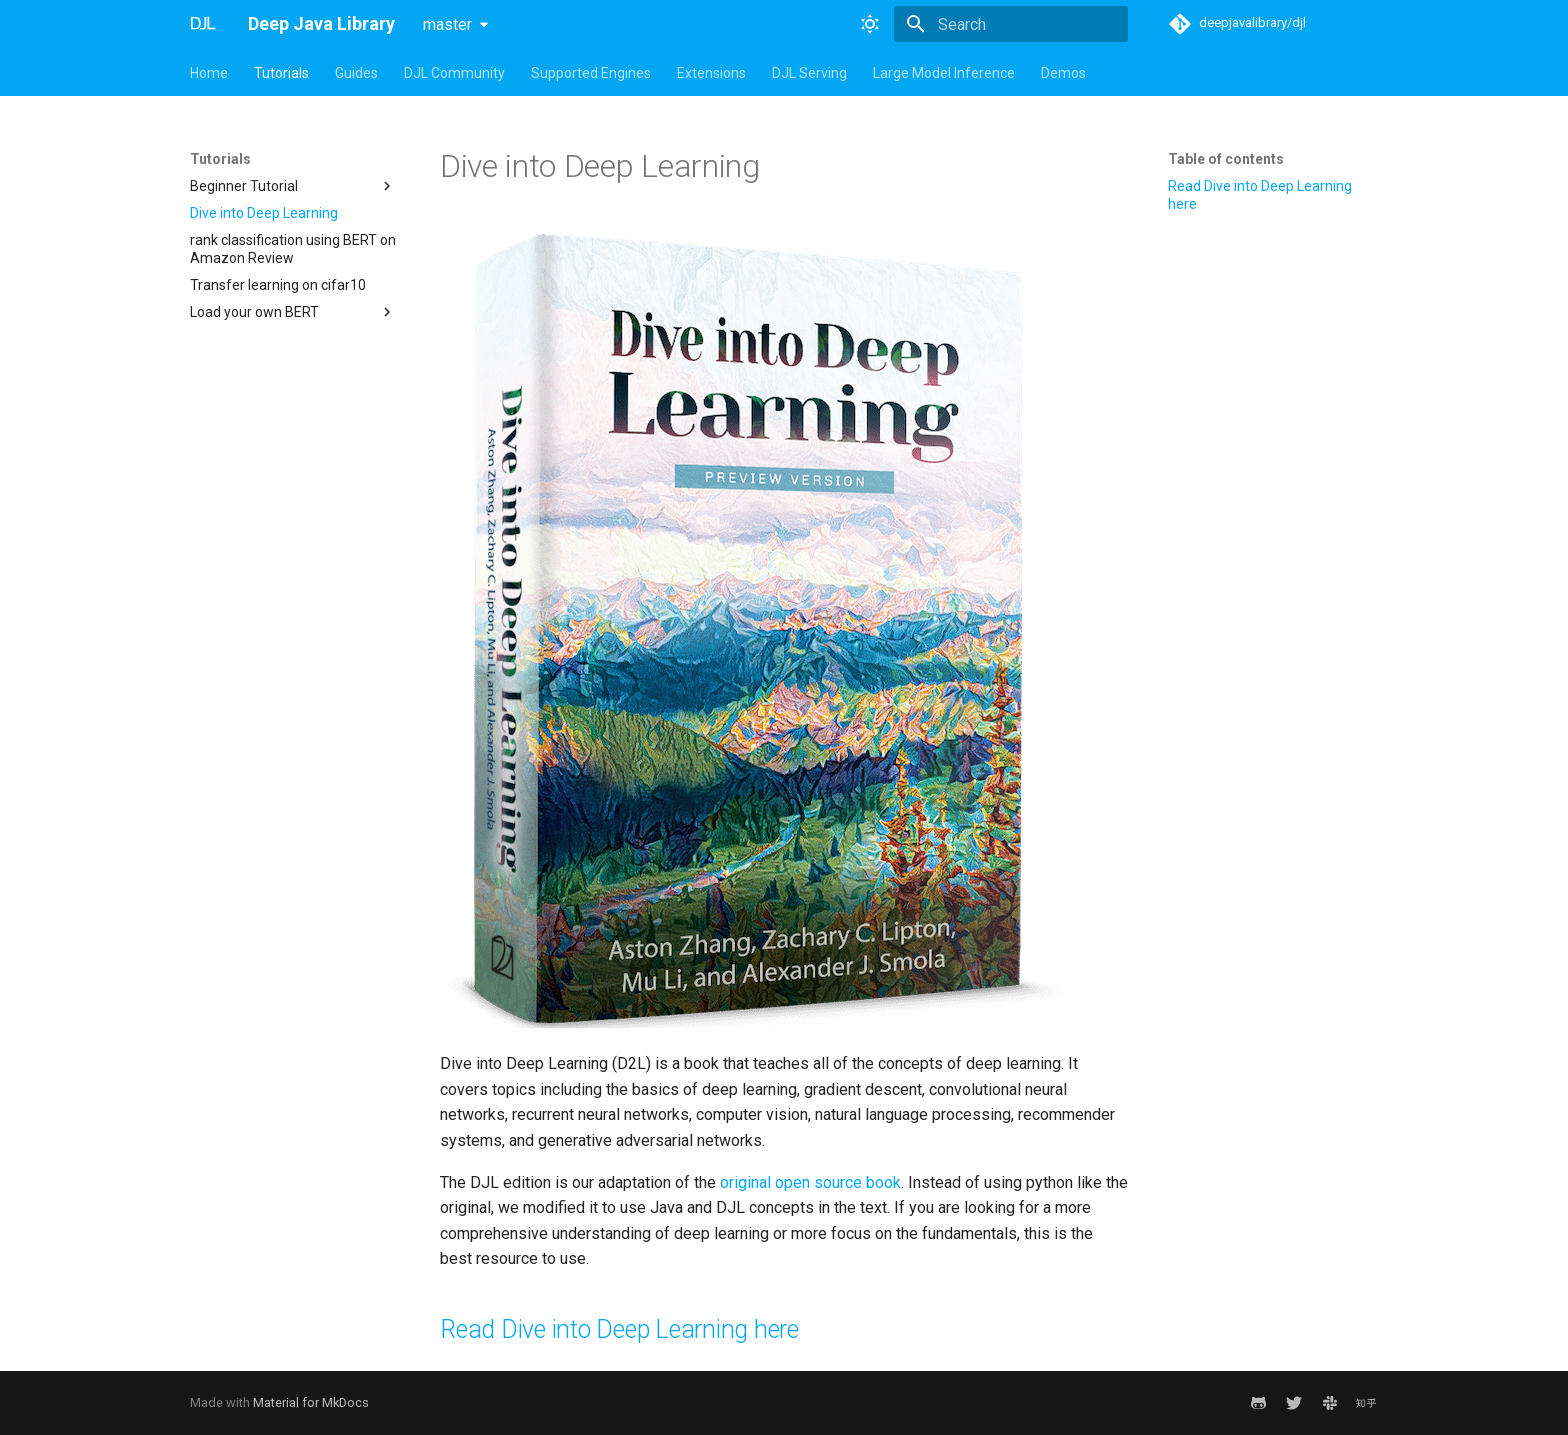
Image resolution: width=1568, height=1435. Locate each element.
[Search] (1011, 24)
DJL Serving (809, 73)
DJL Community (454, 73)
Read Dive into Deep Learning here (1260, 195)
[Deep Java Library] (203, 24)
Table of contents (1226, 159)
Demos (1063, 73)
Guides (356, 73)
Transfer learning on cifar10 (278, 285)
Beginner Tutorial (293, 186)
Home (209, 73)
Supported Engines (591, 73)
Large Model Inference (944, 73)
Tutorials (281, 73)
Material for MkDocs (311, 1402)
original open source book (810, 1182)
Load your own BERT (293, 312)
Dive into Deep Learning (264, 213)
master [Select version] (447, 24)
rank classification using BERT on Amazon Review (293, 249)
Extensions (711, 73)
